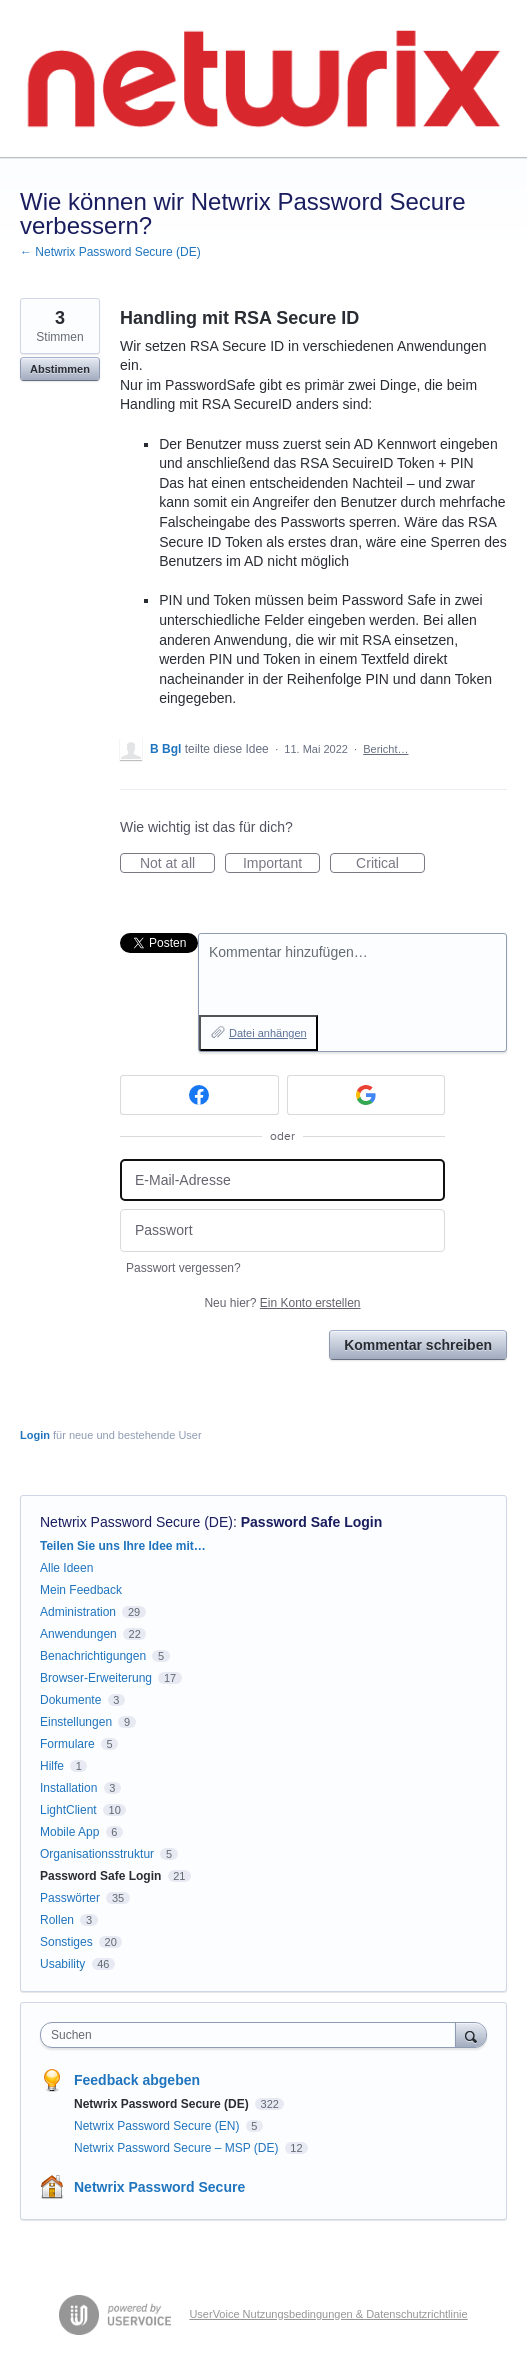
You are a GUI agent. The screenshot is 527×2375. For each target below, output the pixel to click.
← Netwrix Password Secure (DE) (110, 252)
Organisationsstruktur (97, 1854)
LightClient (68, 1810)
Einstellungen (76, 1722)
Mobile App (69, 1832)
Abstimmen (60, 369)
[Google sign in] (366, 1095)
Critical (390, 864)
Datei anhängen (268, 1033)
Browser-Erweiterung (96, 1678)
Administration (78, 1612)
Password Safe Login (312, 1522)
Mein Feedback (81, 1590)
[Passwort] (282, 1230)
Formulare (67, 1744)
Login (35, 1435)
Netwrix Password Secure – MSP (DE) (178, 2148)
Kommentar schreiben (418, 1345)
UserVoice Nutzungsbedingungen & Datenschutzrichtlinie (328, 2314)
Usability (62, 1964)
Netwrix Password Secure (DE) (136, 1522)
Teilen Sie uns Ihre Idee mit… (123, 1546)
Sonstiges (66, 1942)
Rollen (57, 1920)
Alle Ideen (66, 1568)
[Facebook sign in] (199, 1095)
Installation (68, 1788)
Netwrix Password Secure (159, 2187)
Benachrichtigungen (93, 1656)
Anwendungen (78, 1634)
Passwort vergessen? (183, 1268)
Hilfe (52, 1766)
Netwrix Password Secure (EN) (158, 2126)
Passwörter (70, 1898)
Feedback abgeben (137, 2080)
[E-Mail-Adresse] (282, 1180)
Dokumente (70, 1700)
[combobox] (252, 2035)
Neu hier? (282, 1303)
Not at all (177, 864)
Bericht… (385, 749)
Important (281, 864)
